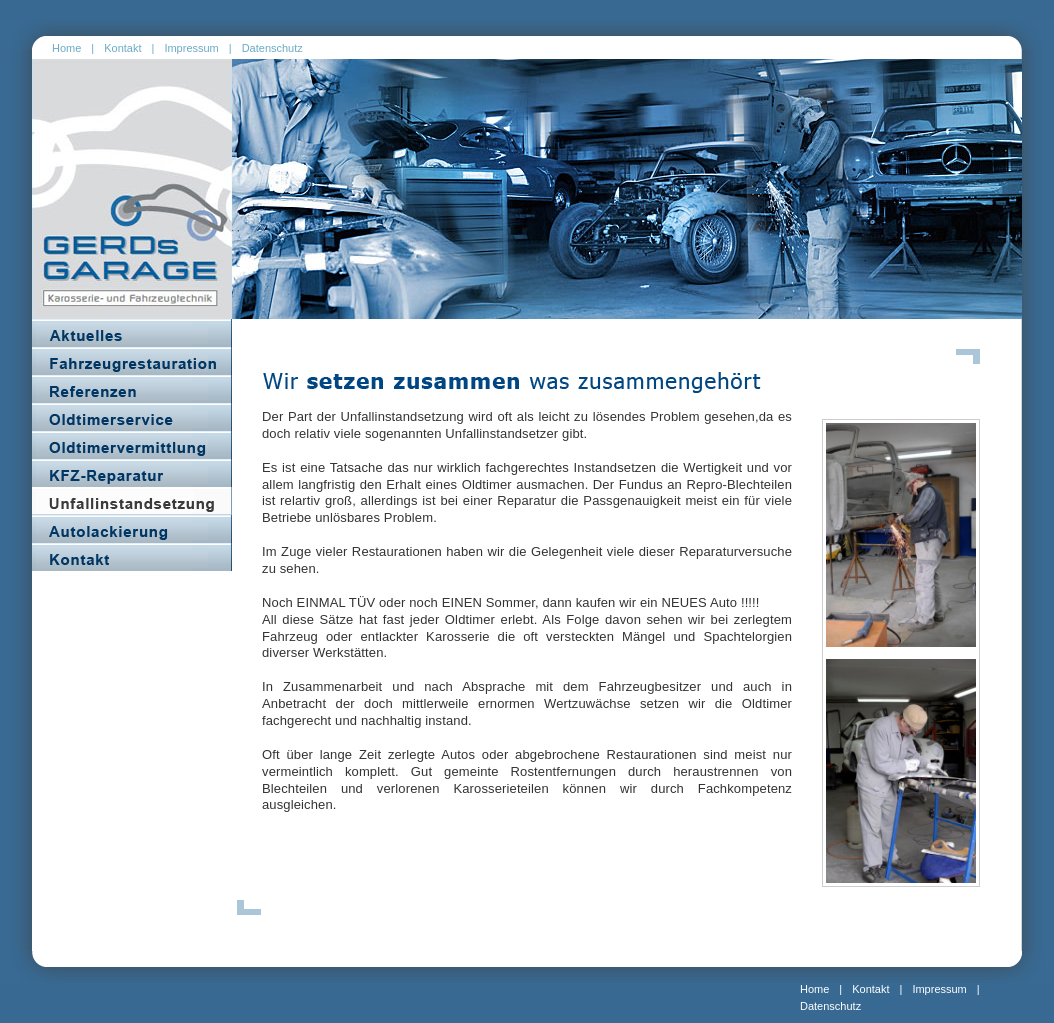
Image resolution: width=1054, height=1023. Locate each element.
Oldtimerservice (132, 417)
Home (66, 48)
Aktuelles (132, 333)
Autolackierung (132, 529)
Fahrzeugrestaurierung (132, 361)
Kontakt (122, 48)
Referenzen (132, 389)
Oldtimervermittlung (132, 445)
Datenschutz (272, 48)
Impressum (191, 48)
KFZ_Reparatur (132, 473)
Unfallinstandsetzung (132, 501)
